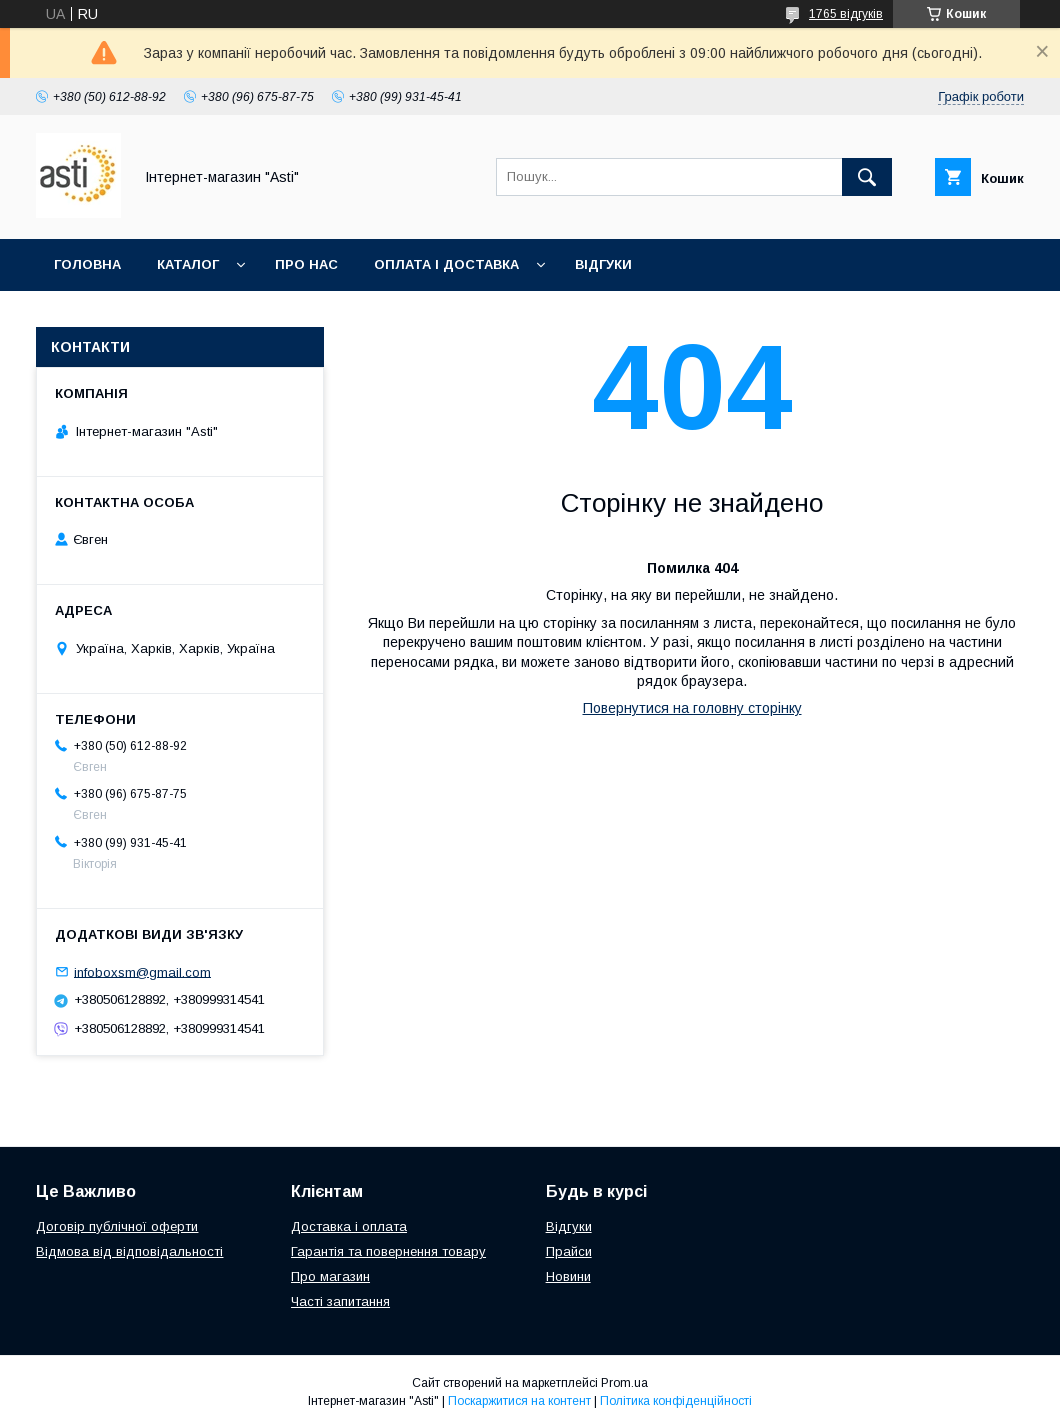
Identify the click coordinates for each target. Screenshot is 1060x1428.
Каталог (188, 264)
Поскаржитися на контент (519, 1401)
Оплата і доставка (446, 264)
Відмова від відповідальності (129, 1251)
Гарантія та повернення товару (388, 1251)
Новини (568, 1276)
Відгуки (603, 264)
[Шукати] (867, 177)
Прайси (569, 1251)
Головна (87, 264)
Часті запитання (340, 1301)
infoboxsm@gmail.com (142, 971)
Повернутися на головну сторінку (692, 708)
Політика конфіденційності (676, 1401)
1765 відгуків (846, 14)
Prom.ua (624, 1383)
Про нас (306, 264)
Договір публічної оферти (117, 1226)
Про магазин (330, 1276)
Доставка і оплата (349, 1226)
